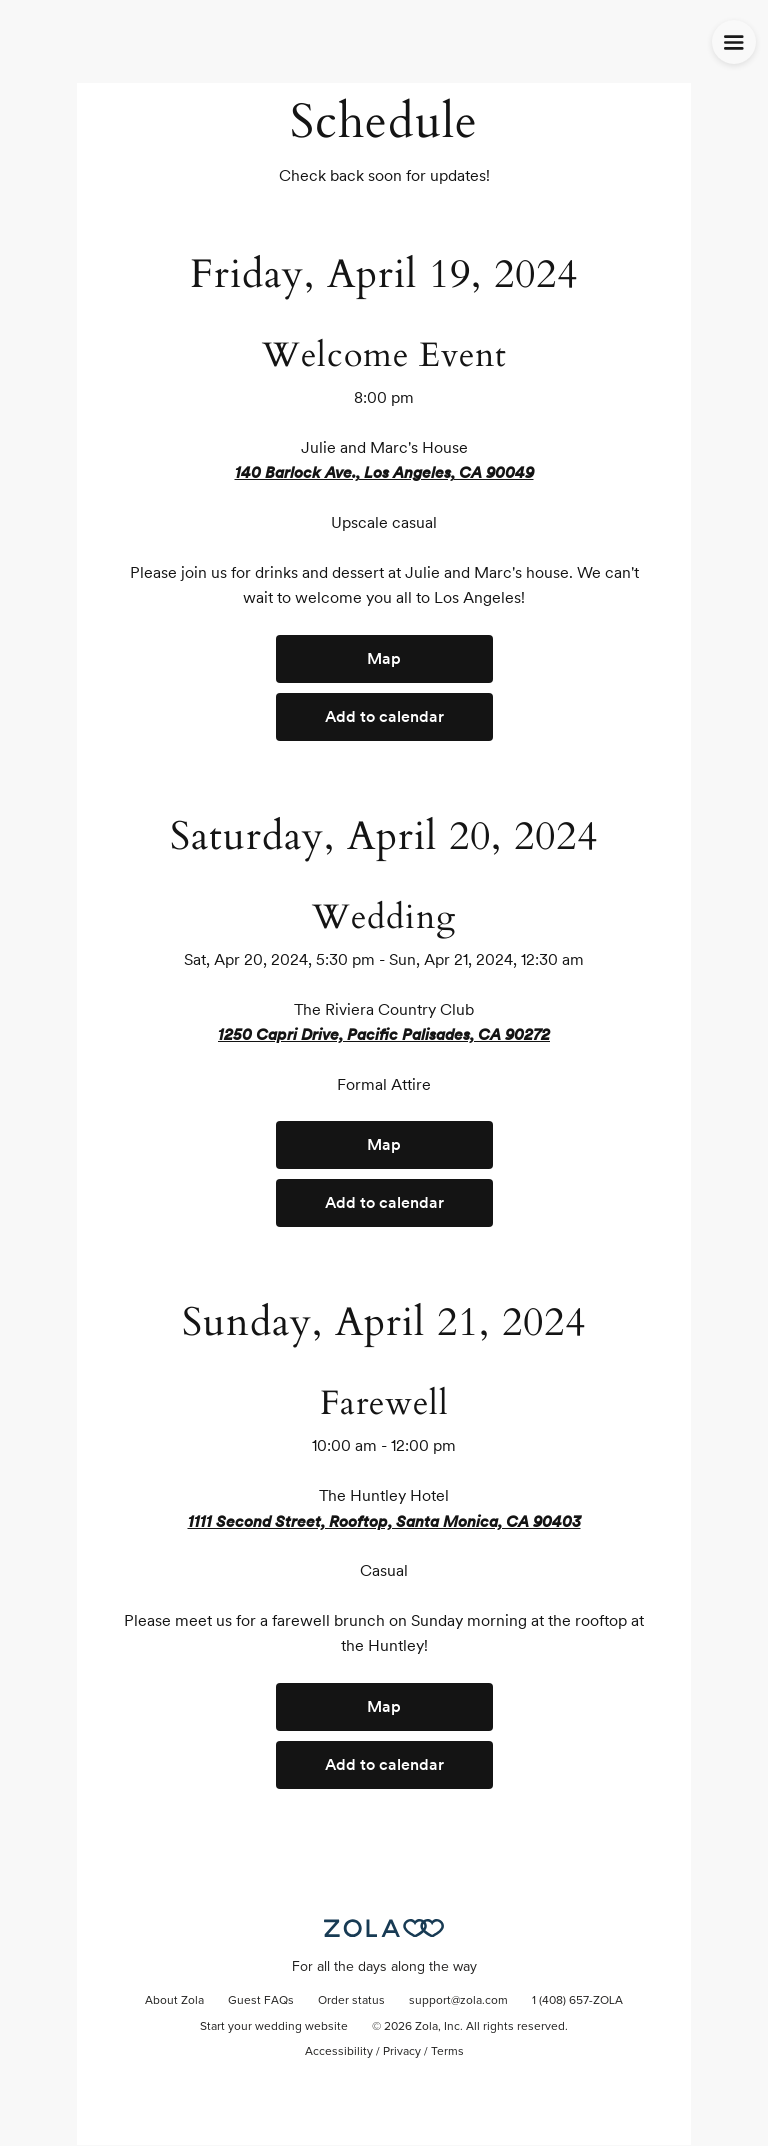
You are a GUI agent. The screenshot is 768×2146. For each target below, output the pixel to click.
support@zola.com (458, 2001)
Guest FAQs (261, 2001)
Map (384, 658)
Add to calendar (384, 716)
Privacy (402, 2052)
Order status (351, 2001)
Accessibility (339, 2052)
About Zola (174, 2001)
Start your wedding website (274, 2027)
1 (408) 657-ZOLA (577, 2001)
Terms (447, 2052)
